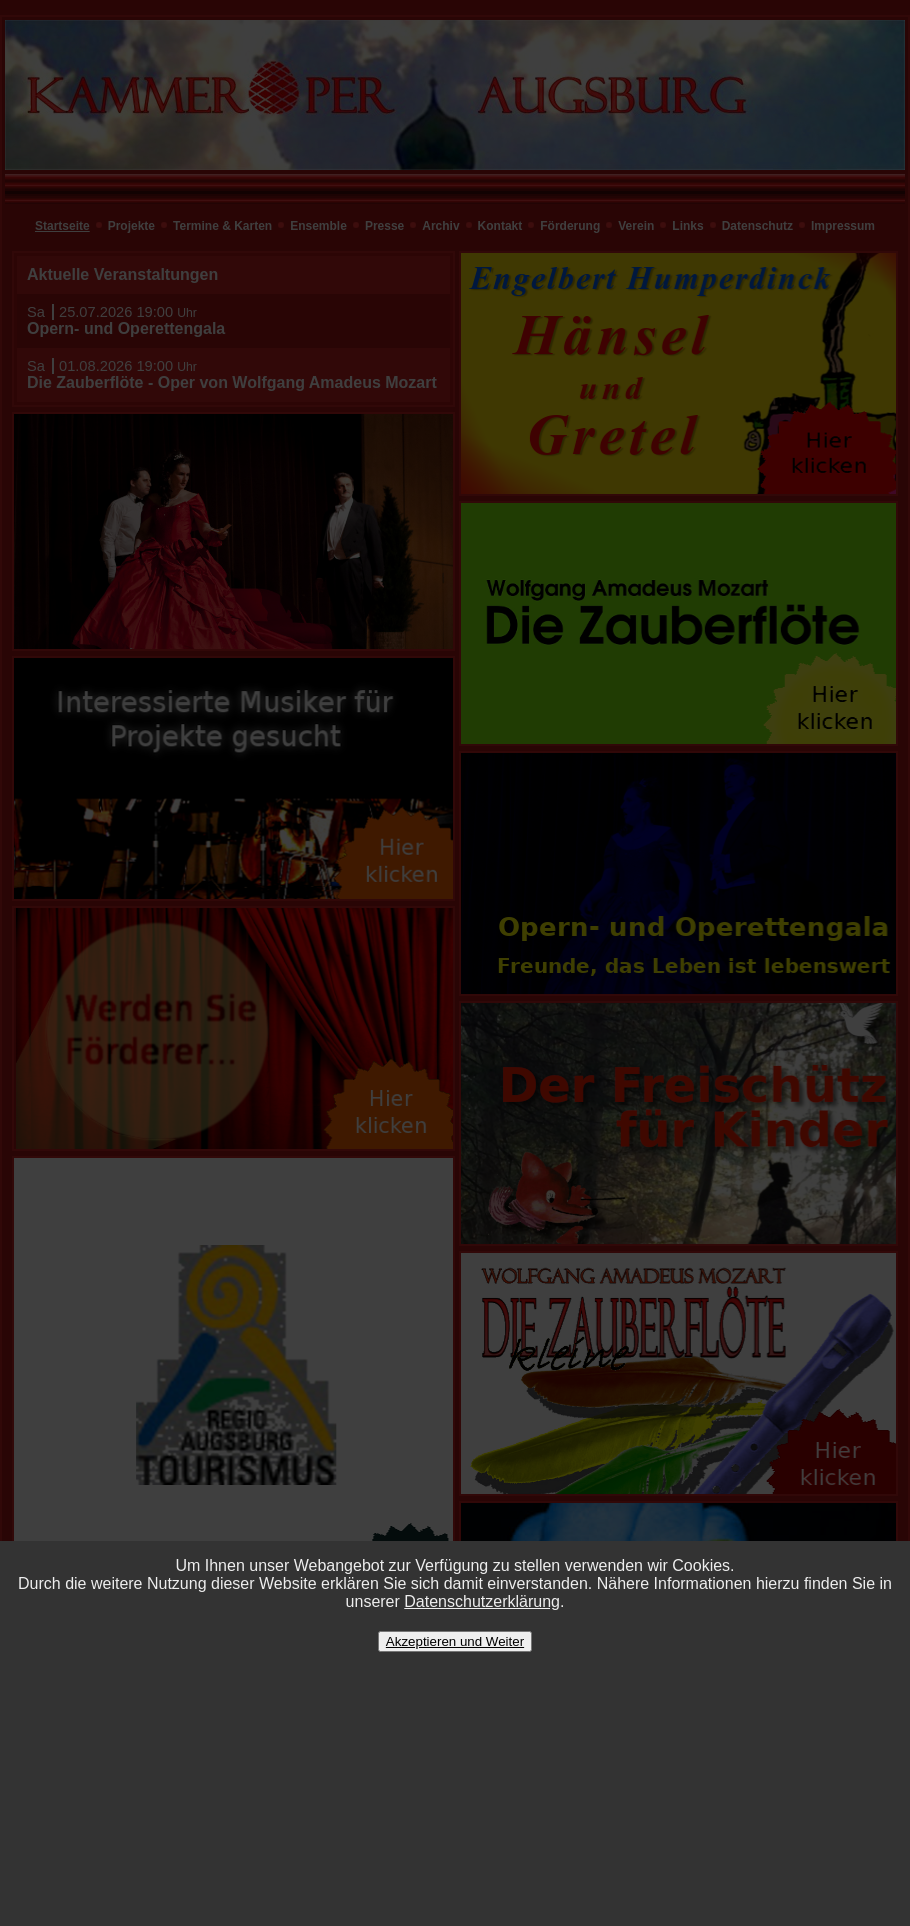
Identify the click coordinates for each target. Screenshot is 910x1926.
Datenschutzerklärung (482, 1601)
